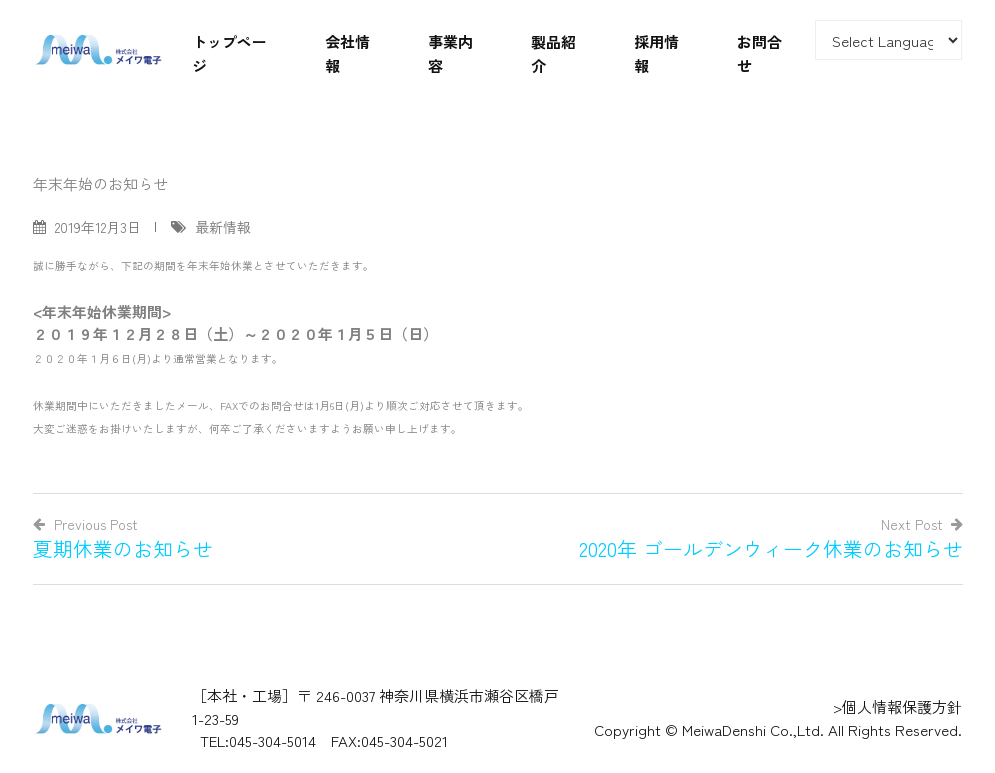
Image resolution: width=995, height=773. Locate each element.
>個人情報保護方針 (897, 706)
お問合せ (759, 53)
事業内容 (450, 53)
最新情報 (223, 227)
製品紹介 (553, 53)
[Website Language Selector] (889, 40)
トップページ (229, 53)
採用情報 (656, 53)
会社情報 (347, 53)
